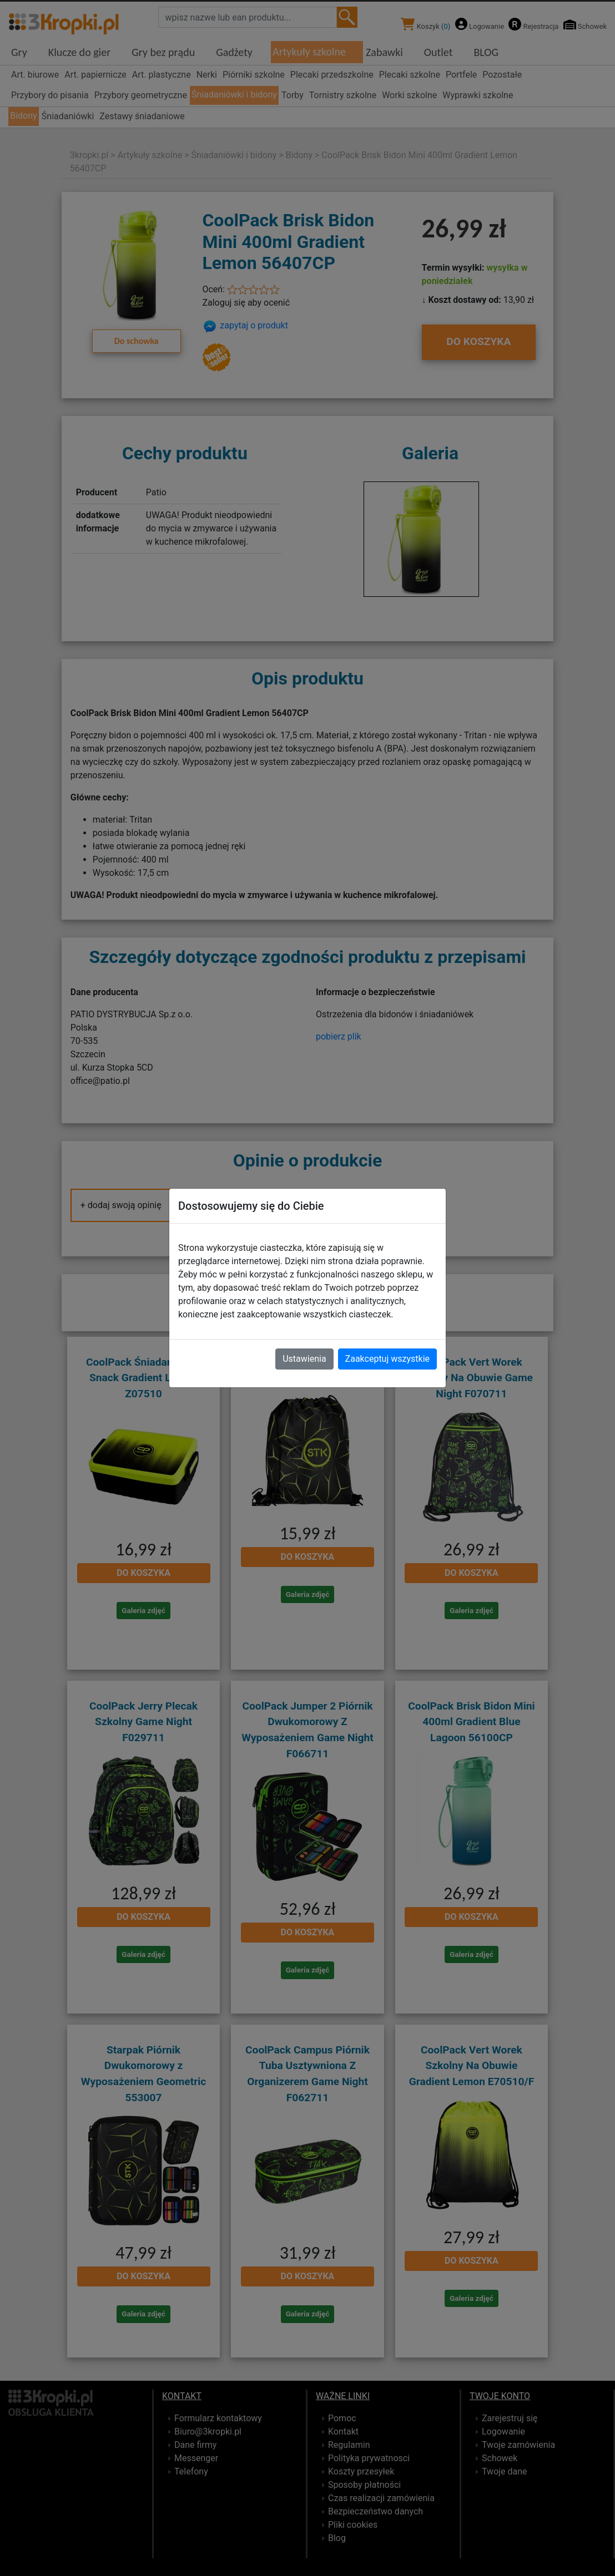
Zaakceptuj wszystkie (387, 1358)
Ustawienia (304, 1358)
